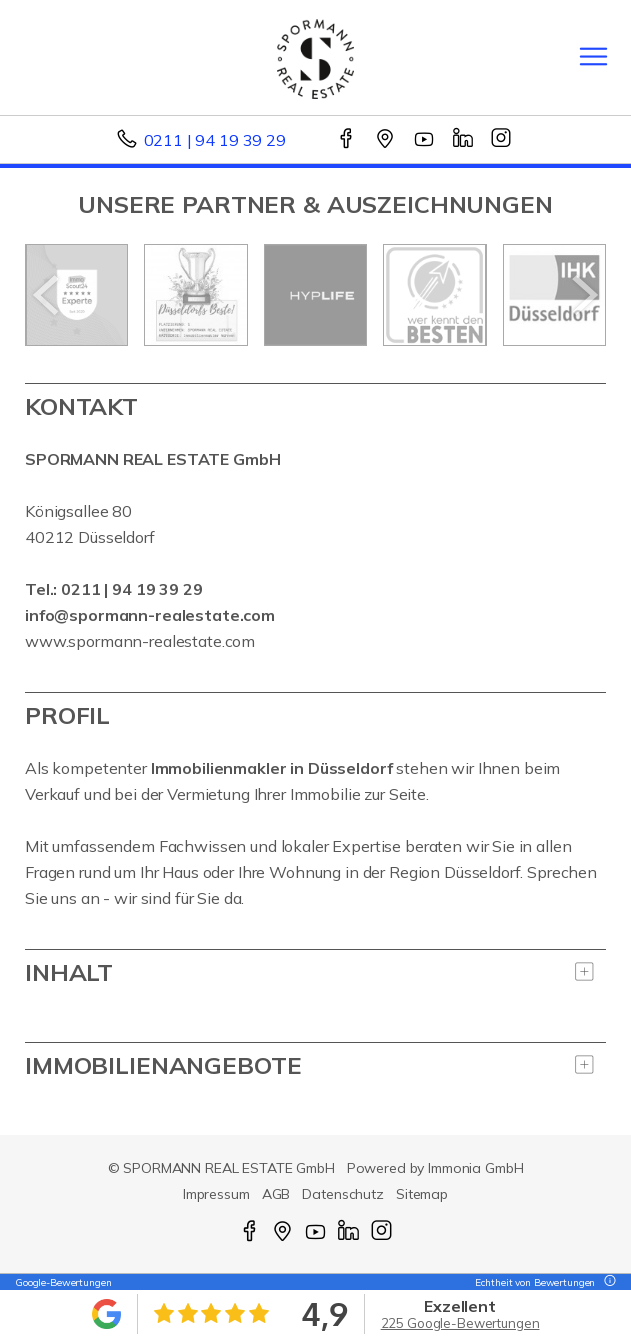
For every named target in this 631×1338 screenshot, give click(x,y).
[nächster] (583, 295)
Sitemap (422, 1194)
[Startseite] (315, 57)
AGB (276, 1194)
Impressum (216, 1194)
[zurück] (47, 295)
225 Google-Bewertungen (460, 1323)
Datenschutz (343, 1194)
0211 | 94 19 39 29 (215, 140)
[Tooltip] (607, 1282)
